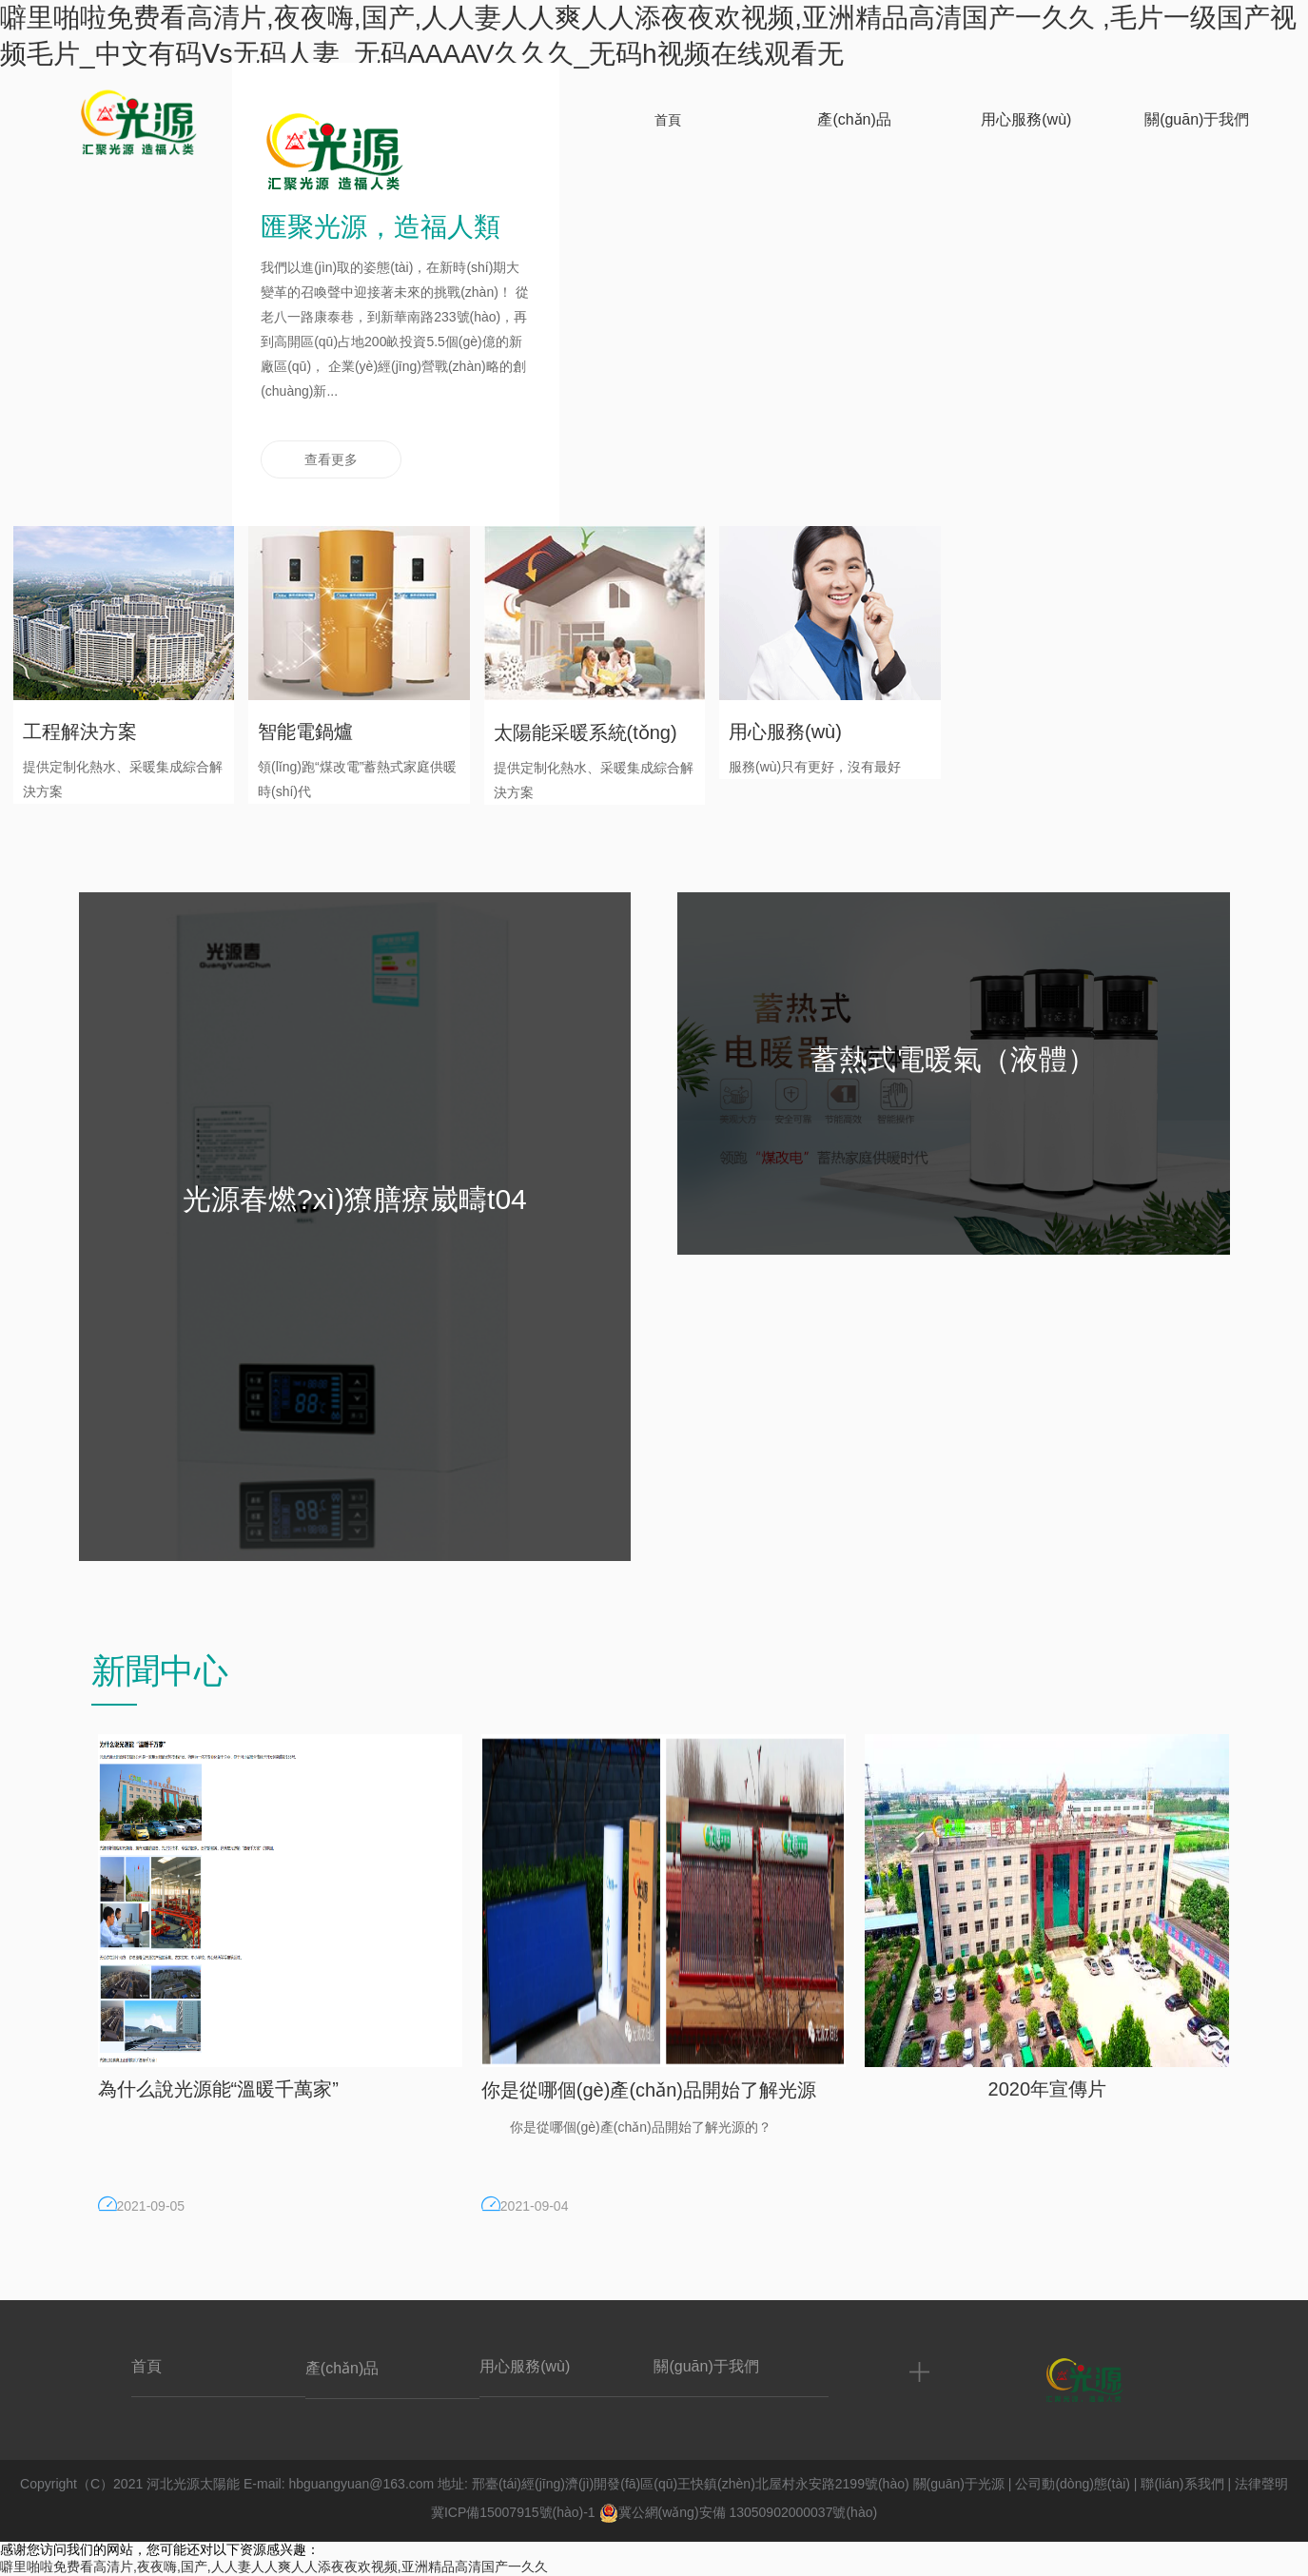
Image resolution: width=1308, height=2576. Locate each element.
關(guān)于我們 (706, 2366)
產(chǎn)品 (342, 2368)
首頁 (146, 2366)
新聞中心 (159, 1670)
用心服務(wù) (524, 2366)
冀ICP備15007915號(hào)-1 (513, 2512)
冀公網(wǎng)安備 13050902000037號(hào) (738, 2512)
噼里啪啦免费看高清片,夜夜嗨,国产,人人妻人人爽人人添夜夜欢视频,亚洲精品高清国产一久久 (274, 2566)
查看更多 (331, 459)
